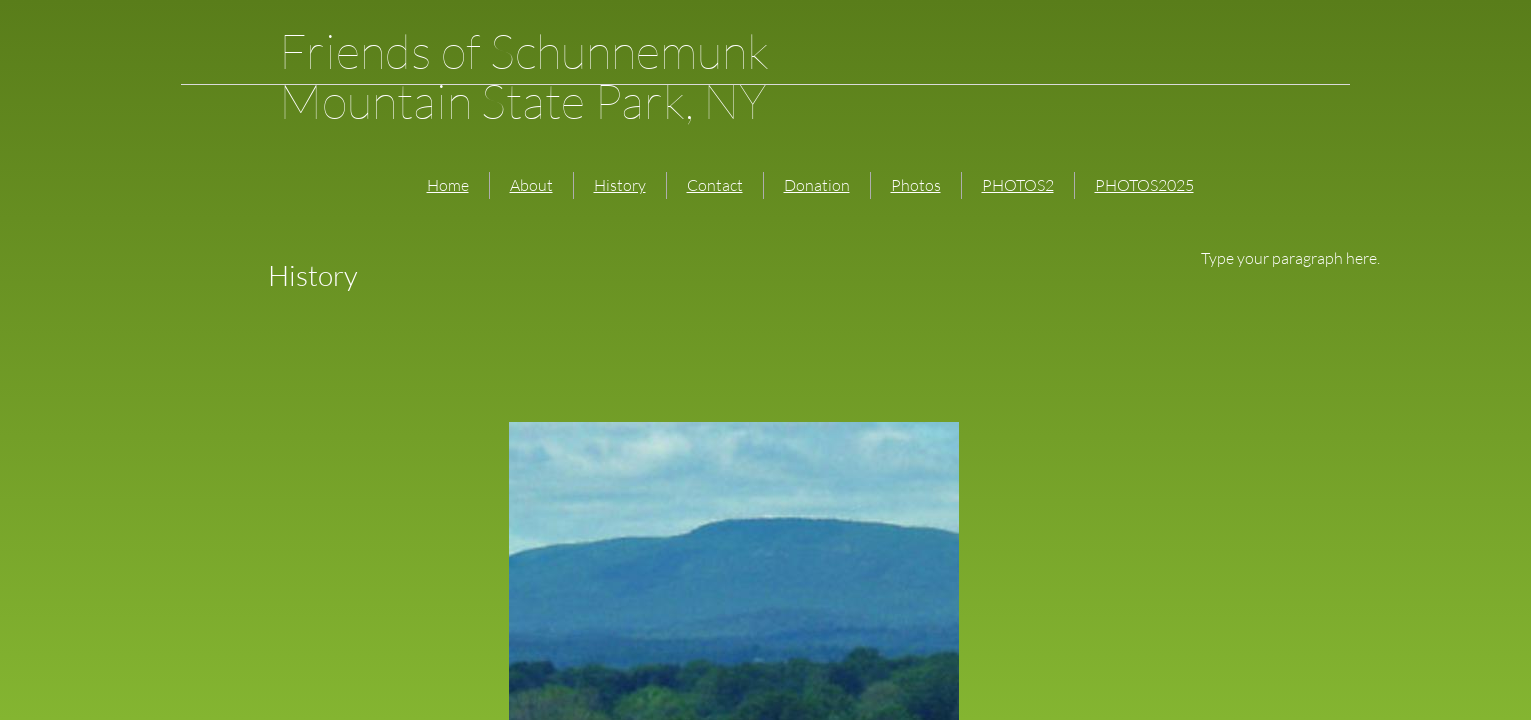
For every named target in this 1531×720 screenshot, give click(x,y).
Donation (817, 185)
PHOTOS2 (1018, 185)
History (620, 185)
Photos (916, 185)
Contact (715, 185)
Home (448, 185)
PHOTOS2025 (1144, 185)
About (531, 185)
